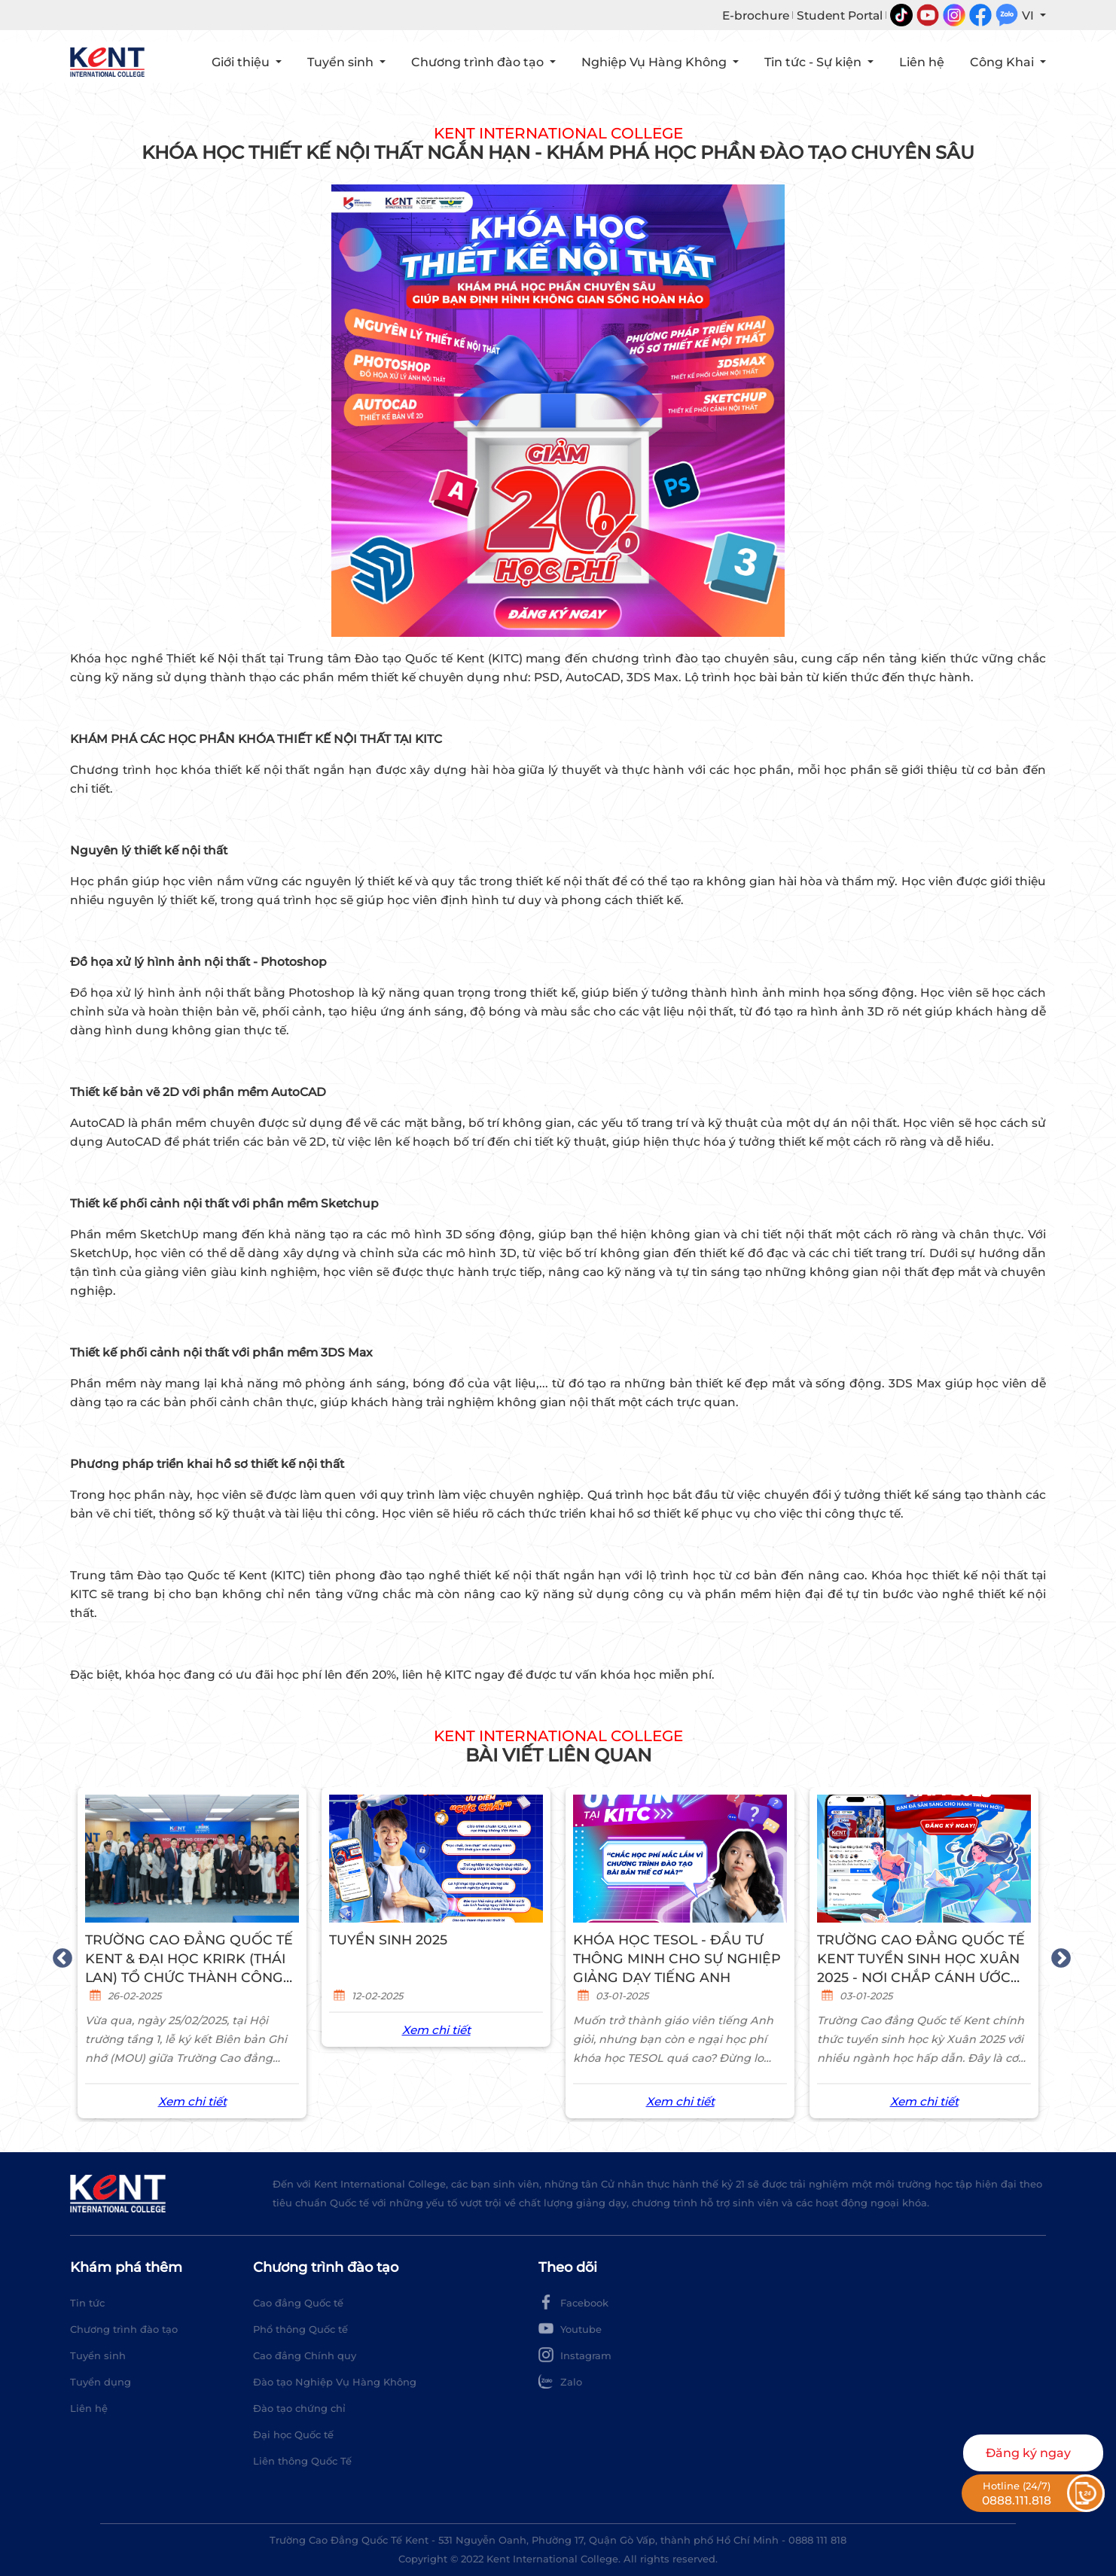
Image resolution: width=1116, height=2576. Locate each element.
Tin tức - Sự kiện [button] (814, 62)
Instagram (574, 2354)
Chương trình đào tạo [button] (479, 62)
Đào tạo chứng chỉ (299, 2408)
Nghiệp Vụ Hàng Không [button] (655, 62)
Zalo (560, 2381)
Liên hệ (89, 2408)
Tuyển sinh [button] (342, 62)
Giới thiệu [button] (242, 62)
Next (1057, 1954)
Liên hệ (921, 62)
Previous (58, 1954)
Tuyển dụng (100, 2382)
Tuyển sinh (98, 2355)
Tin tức (87, 2303)
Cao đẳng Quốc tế (298, 2303)
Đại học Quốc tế (293, 2434)
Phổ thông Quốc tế (300, 2329)
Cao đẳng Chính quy (304, 2355)
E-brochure (755, 15)
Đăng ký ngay (1028, 2453)
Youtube (570, 2328)
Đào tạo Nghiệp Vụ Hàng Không (334, 2382)
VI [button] (1029, 15)
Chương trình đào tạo (124, 2329)
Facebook (573, 2302)
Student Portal (840, 15)
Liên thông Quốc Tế (302, 2461)
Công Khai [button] (1003, 62)
